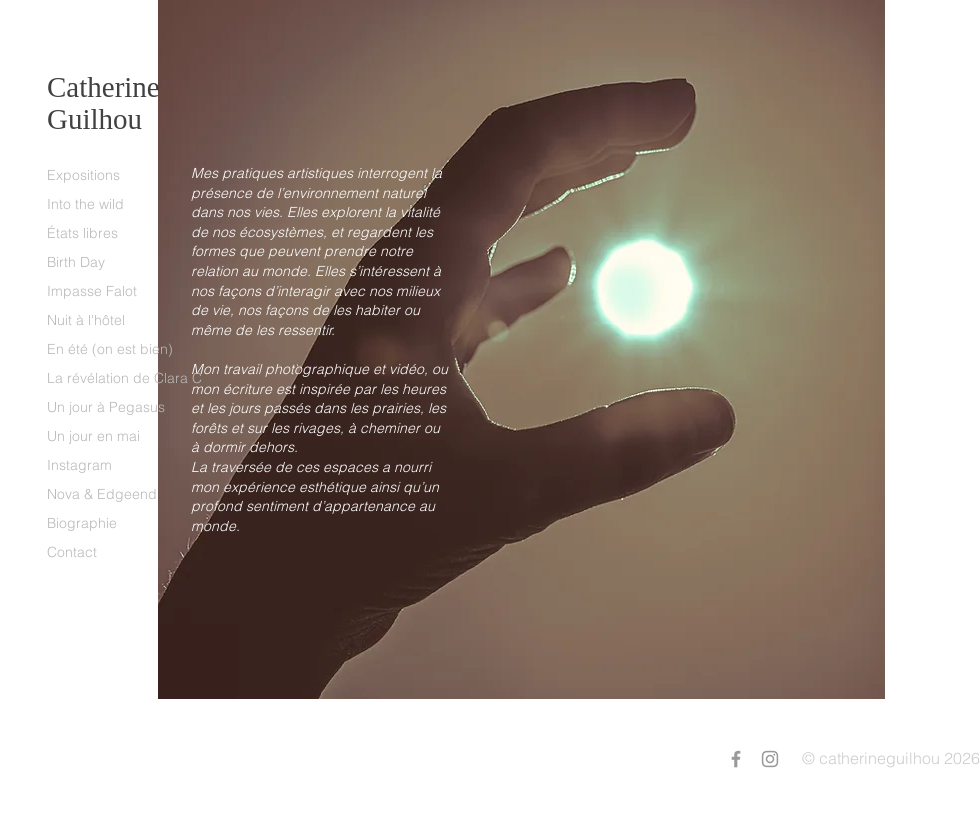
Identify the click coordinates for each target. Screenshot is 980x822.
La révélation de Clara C (124, 378)
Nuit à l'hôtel (86, 320)
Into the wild (85, 204)
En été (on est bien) (110, 349)
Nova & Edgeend (102, 494)
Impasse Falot (92, 291)
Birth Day (76, 262)
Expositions (83, 175)
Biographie (82, 523)
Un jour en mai (93, 436)
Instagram (79, 465)
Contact (72, 552)
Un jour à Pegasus (106, 407)
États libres (82, 233)
